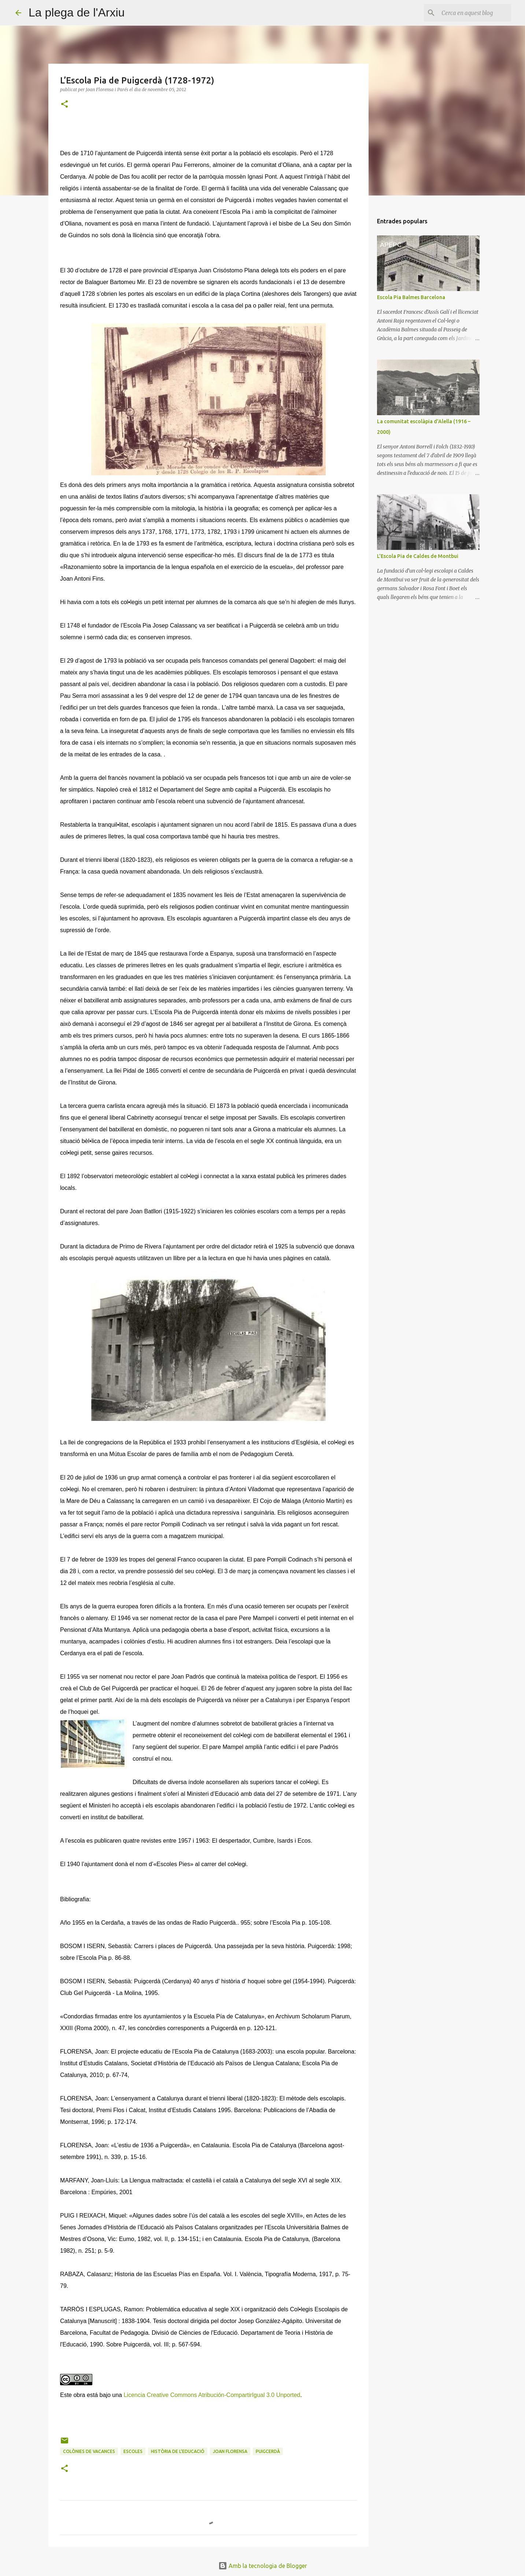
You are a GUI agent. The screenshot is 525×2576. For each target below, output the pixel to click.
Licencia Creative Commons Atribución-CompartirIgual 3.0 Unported (211, 2395)
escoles (133, 2451)
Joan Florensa (230, 2451)
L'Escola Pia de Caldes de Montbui (417, 556)
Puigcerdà (268, 2451)
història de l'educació (177, 2451)
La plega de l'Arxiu (77, 12)
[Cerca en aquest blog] (472, 13)
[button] (64, 104)
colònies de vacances (89, 2451)
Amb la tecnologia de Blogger (262, 2565)
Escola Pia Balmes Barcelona (411, 297)
